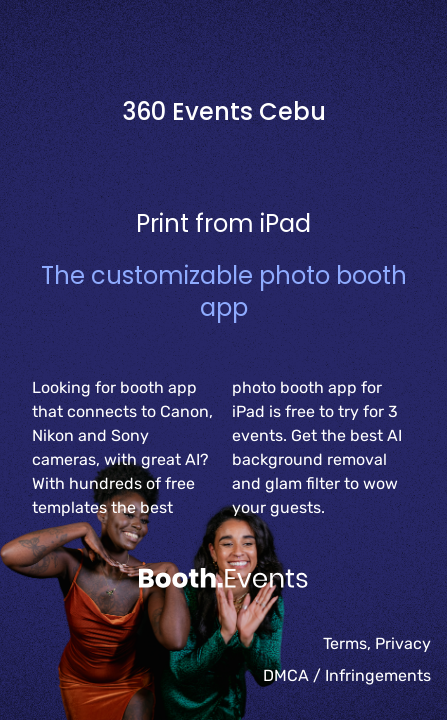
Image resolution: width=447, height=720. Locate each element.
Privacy (403, 643)
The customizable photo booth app (224, 291)
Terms (345, 643)
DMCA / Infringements (347, 675)
